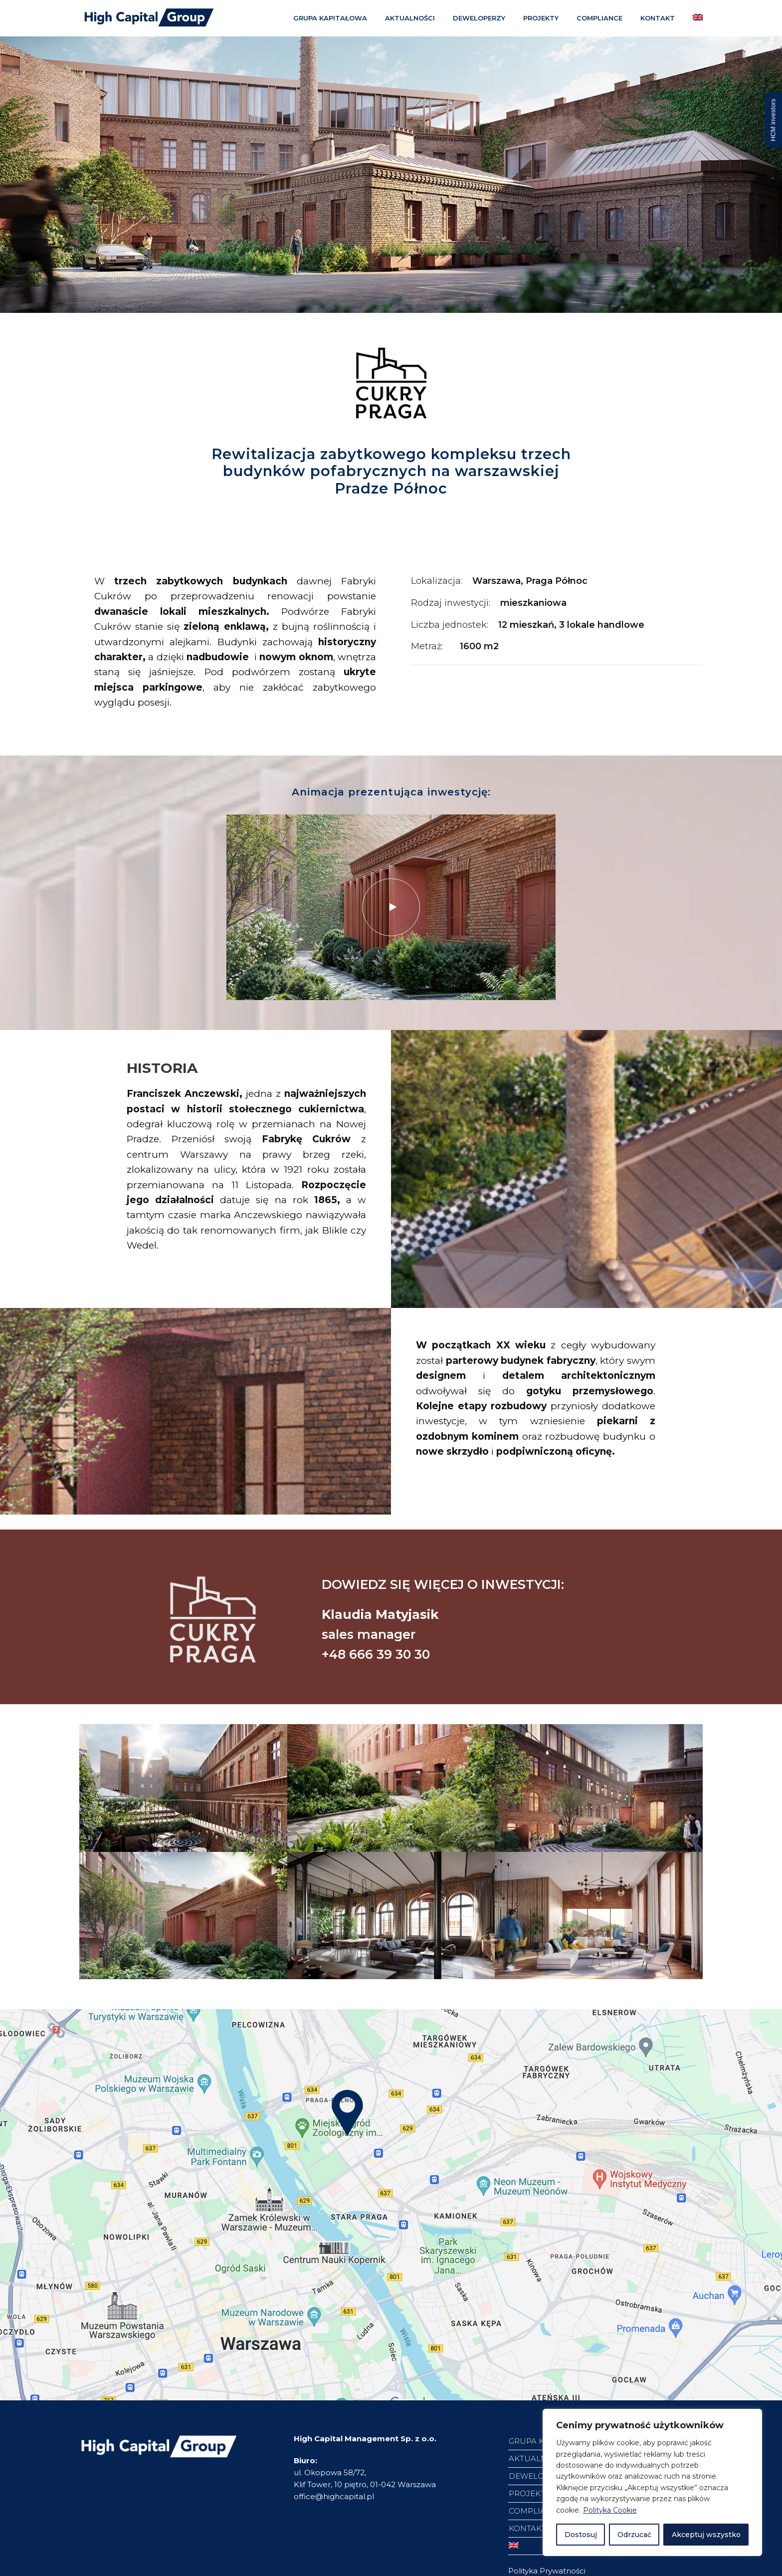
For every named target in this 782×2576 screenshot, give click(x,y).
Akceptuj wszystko (706, 2534)
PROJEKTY (541, 18)
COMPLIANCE (599, 18)
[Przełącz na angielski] (700, 20)
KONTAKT (657, 18)
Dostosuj (581, 2534)
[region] (652, 2482)
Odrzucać (634, 2534)
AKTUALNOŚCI (410, 18)
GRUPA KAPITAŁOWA (330, 18)
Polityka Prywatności (547, 2571)
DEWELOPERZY (479, 18)
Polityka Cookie (610, 2510)
